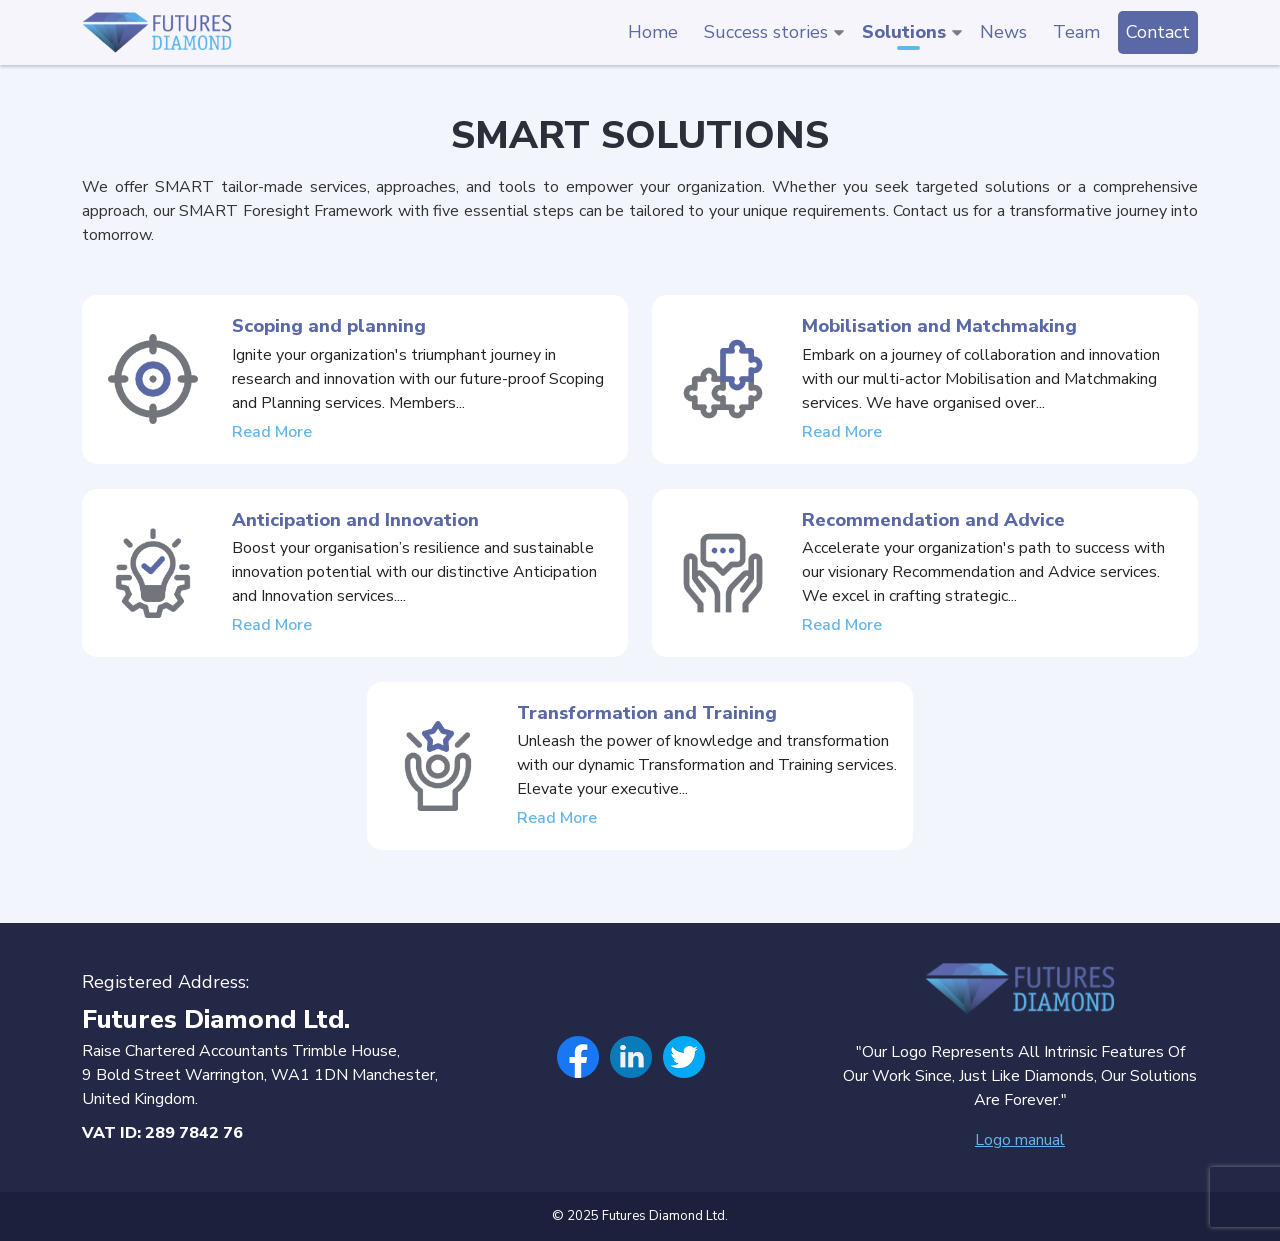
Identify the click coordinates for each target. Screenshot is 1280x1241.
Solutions (904, 32)
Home (653, 32)
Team (1076, 32)
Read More (272, 447)
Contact (1158, 32)
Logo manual (1020, 1140)
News (1003, 32)
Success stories (766, 32)
